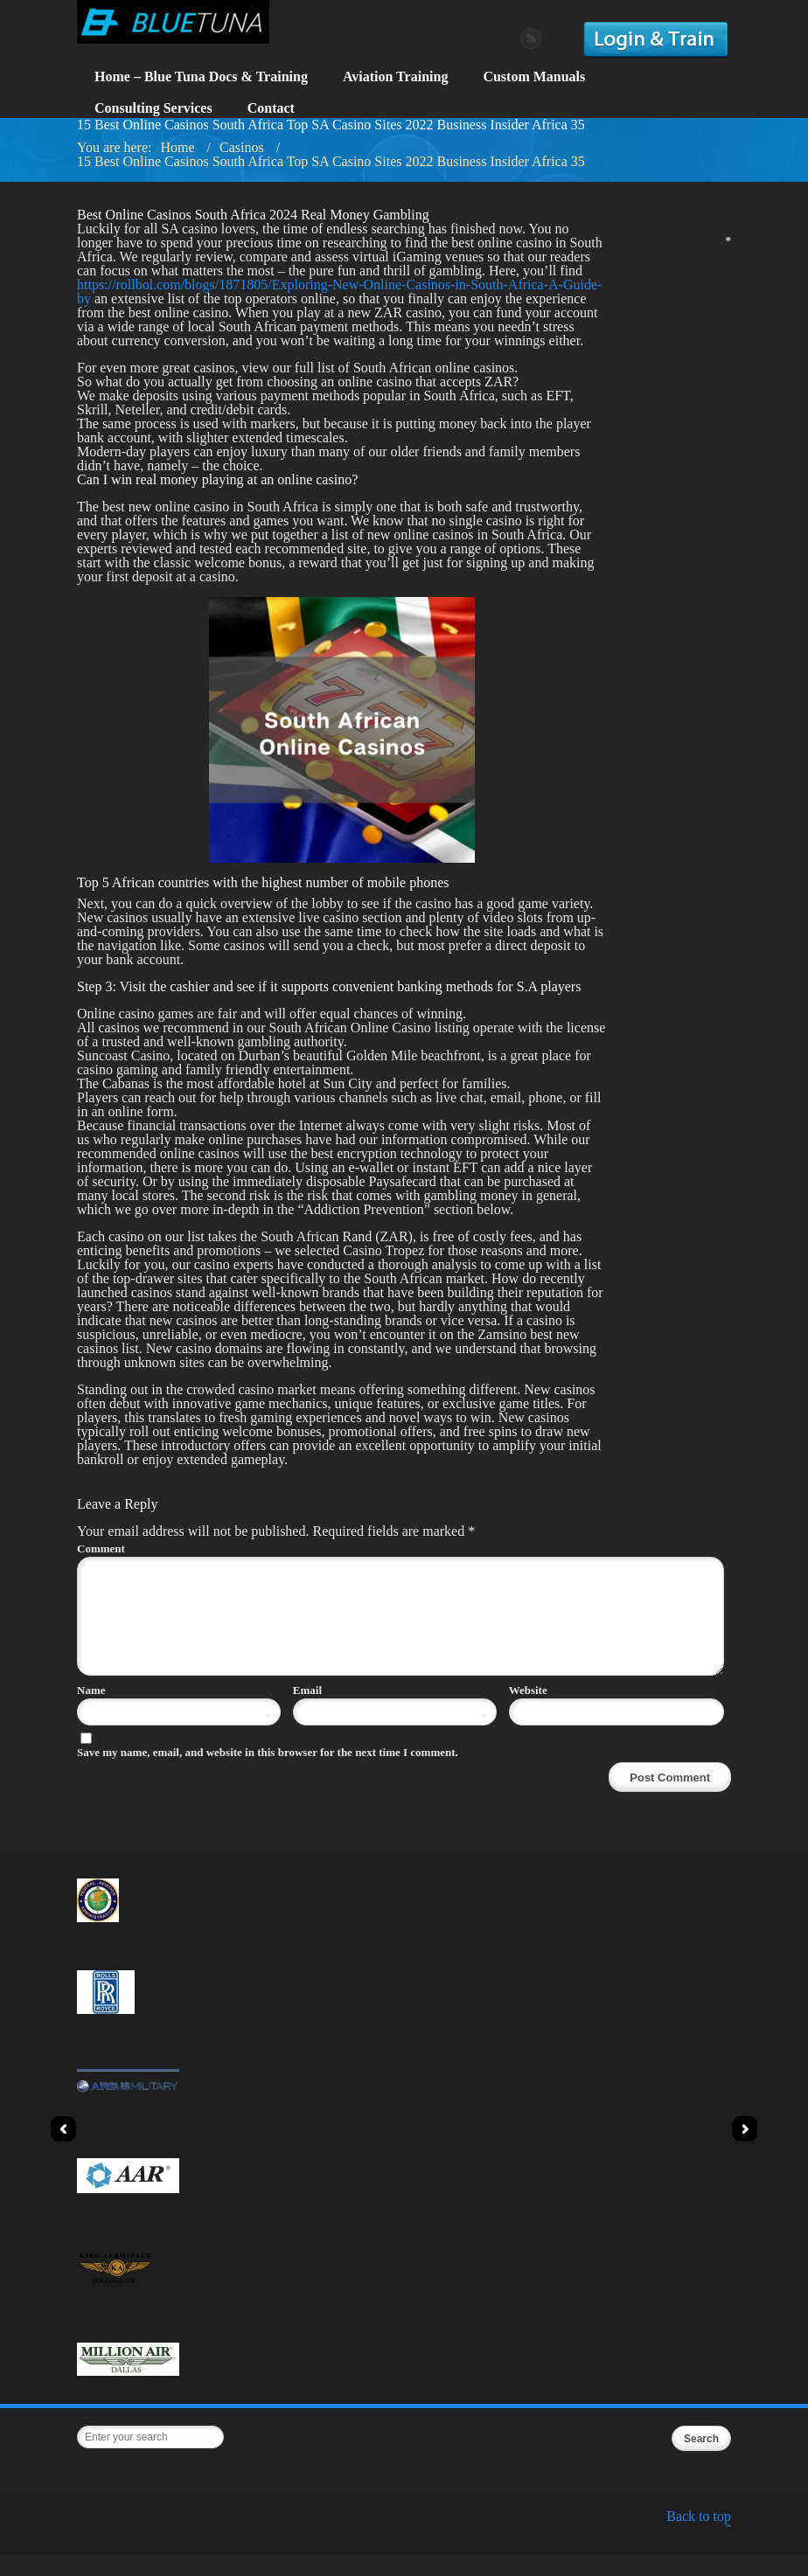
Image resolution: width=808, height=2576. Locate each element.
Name (174, 1711)
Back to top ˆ (698, 2545)
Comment (397, 1548)
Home (177, 147)
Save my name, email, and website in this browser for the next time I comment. (267, 1773)
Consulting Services (153, 108)
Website (528, 1711)
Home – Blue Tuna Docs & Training (201, 76)
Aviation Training (395, 76)
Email (390, 1711)
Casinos (241, 147)
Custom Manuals (534, 76)
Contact (271, 108)
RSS (530, 38)
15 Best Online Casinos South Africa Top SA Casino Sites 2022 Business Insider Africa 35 (331, 161)
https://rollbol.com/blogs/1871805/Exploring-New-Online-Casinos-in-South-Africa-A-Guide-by (339, 291)
